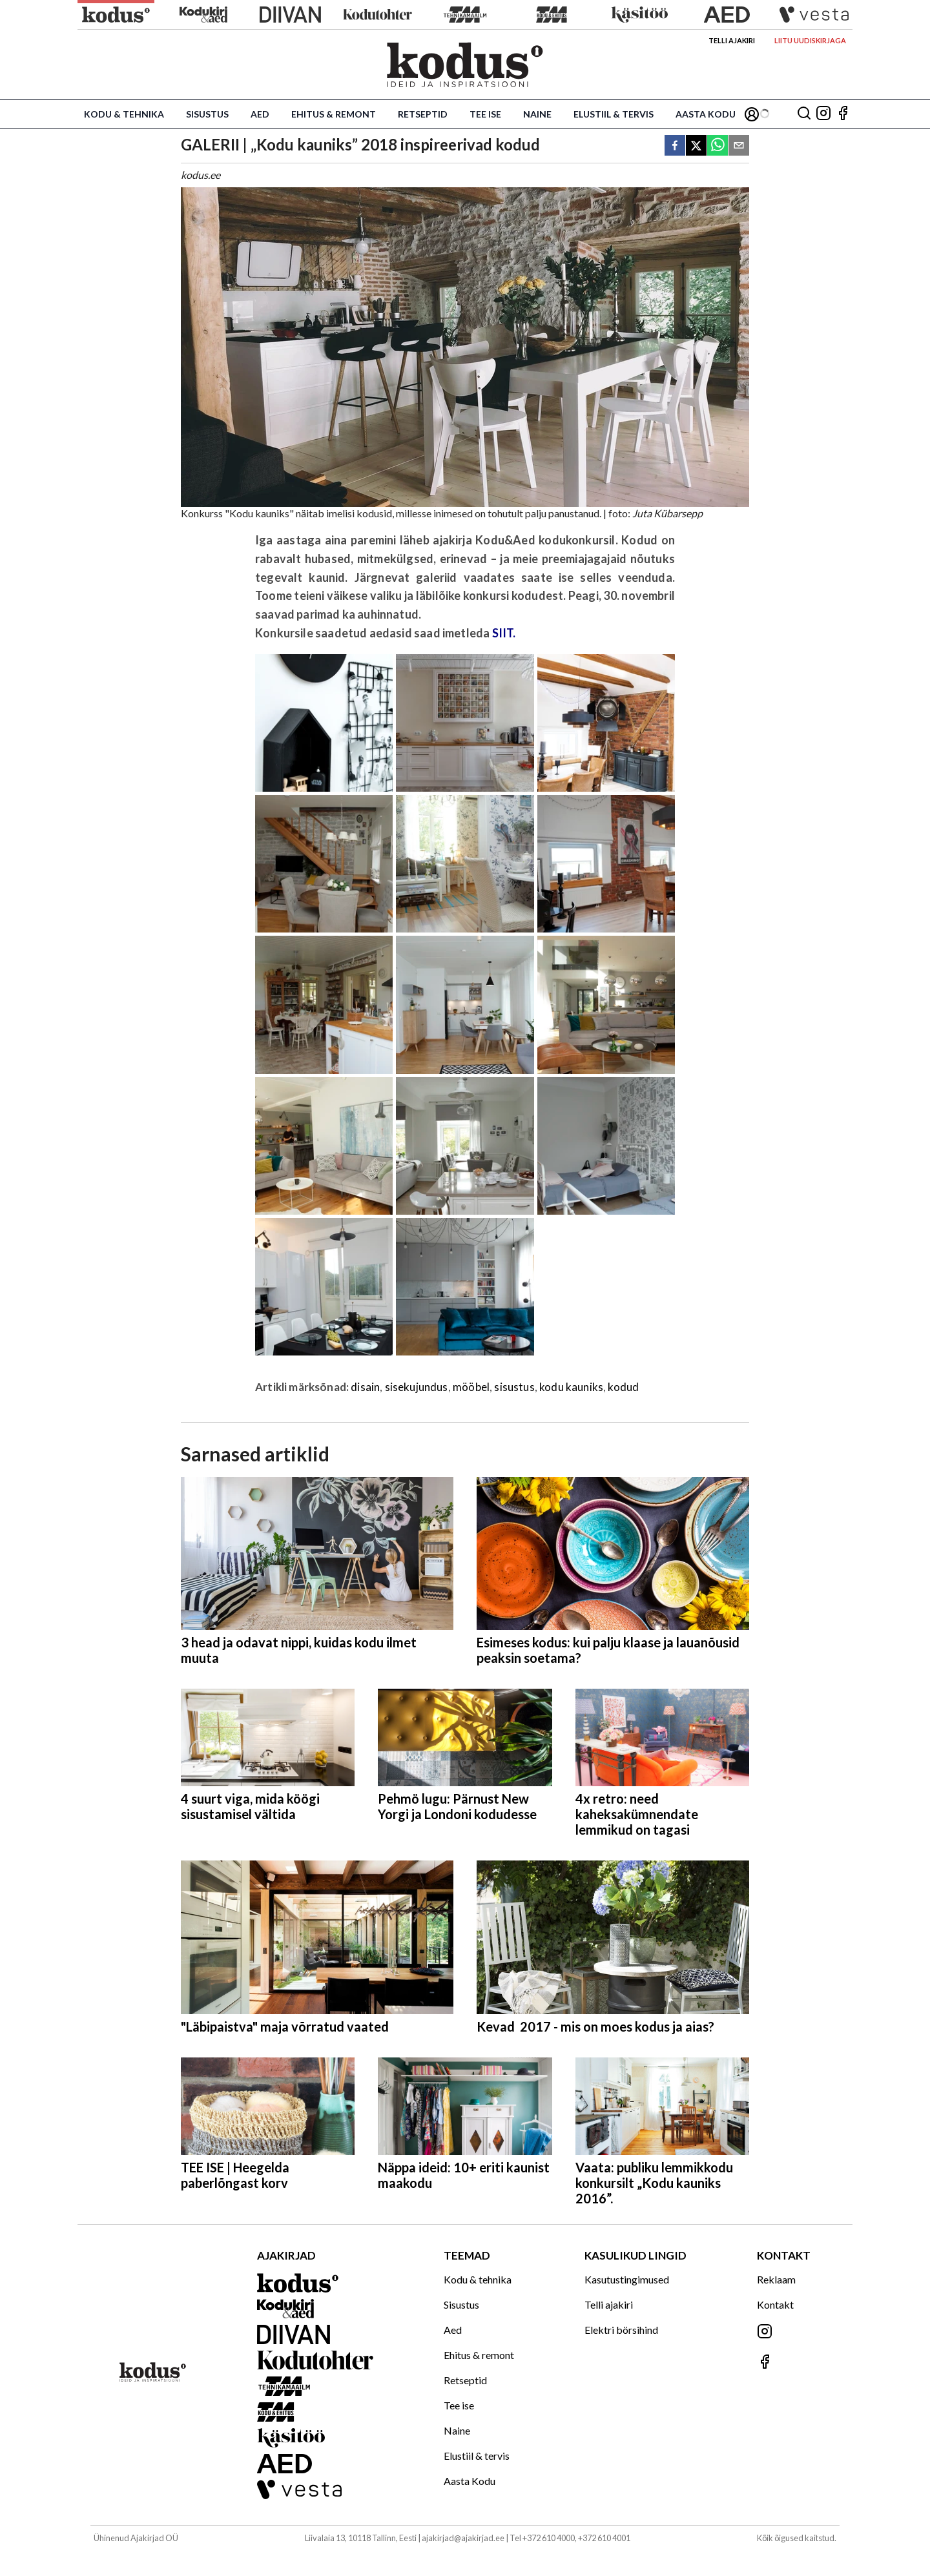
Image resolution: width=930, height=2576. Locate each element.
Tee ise (485, 113)
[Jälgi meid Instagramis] (823, 114)
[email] (738, 146)
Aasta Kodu (706, 113)
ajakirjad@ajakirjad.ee (463, 2538)
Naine (537, 113)
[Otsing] (804, 114)
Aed (260, 113)
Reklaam (776, 2279)
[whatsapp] (717, 146)
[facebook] (675, 146)
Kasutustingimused (626, 2279)
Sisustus (207, 113)
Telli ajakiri (731, 40)
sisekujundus (416, 1387)
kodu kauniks (571, 1387)
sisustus (514, 1387)
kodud (623, 1387)
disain (365, 1387)
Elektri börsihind (621, 2330)
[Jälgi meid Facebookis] (842, 114)
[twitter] (696, 146)
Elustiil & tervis (614, 113)
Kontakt (775, 2304)
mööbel (471, 1387)
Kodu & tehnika (124, 113)
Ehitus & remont (333, 113)
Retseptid (423, 113)
